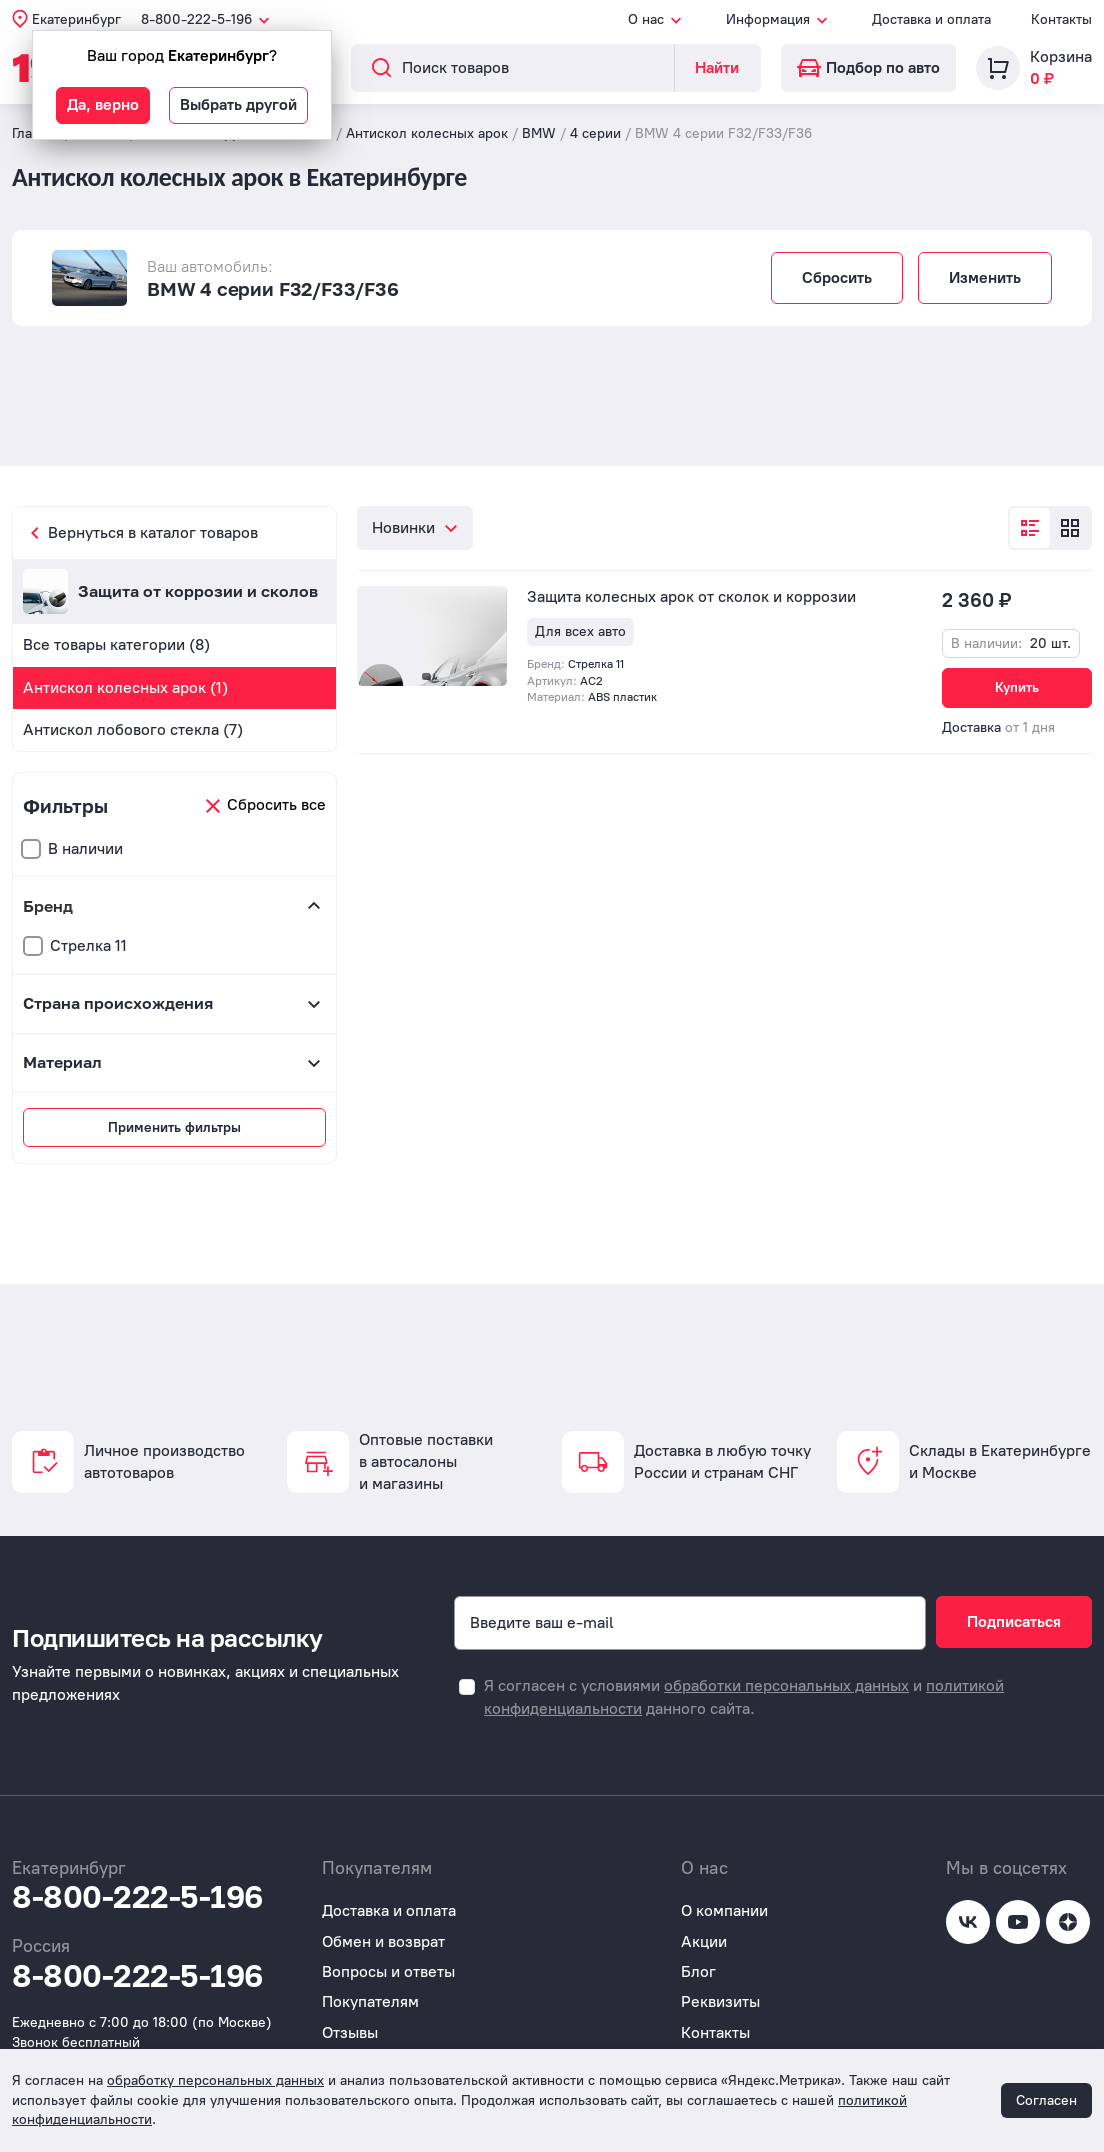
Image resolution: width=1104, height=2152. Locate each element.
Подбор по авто (868, 67)
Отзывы (350, 2032)
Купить (1017, 687)
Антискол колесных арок (427, 133)
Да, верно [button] (103, 104)
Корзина (1061, 56)
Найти (717, 67)
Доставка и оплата (931, 19)
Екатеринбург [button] (76, 19)
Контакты (1061, 19)
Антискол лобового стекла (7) (133, 729)
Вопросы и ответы (388, 1971)
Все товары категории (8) (116, 644)
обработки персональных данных (786, 1685)
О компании (724, 1910)
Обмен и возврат (383, 1941)
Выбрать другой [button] (238, 104)
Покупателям (370, 2001)
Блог (698, 1971)
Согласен (1046, 2100)
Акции (704, 1941)
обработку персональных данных (215, 2080)
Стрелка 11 (88, 945)
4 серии (595, 133)
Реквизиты (720, 2001)
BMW (539, 133)
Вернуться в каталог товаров (153, 532)
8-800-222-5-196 (137, 1897)
